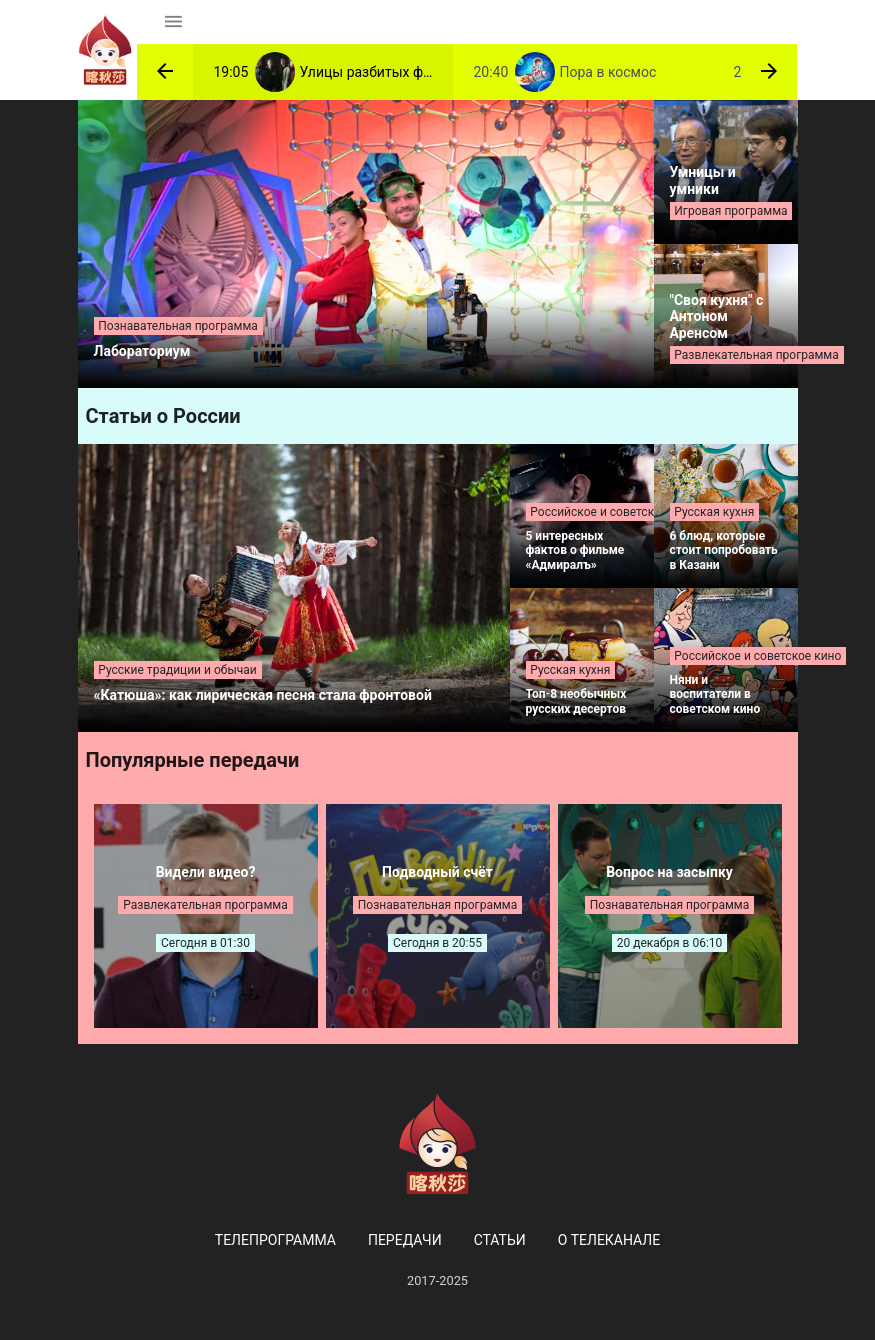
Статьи (500, 1240)
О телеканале (609, 1240)
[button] (165, 72)
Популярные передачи (193, 760)
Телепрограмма (275, 1240)
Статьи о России (163, 416)
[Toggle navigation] (173, 22)
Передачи (405, 1240)
